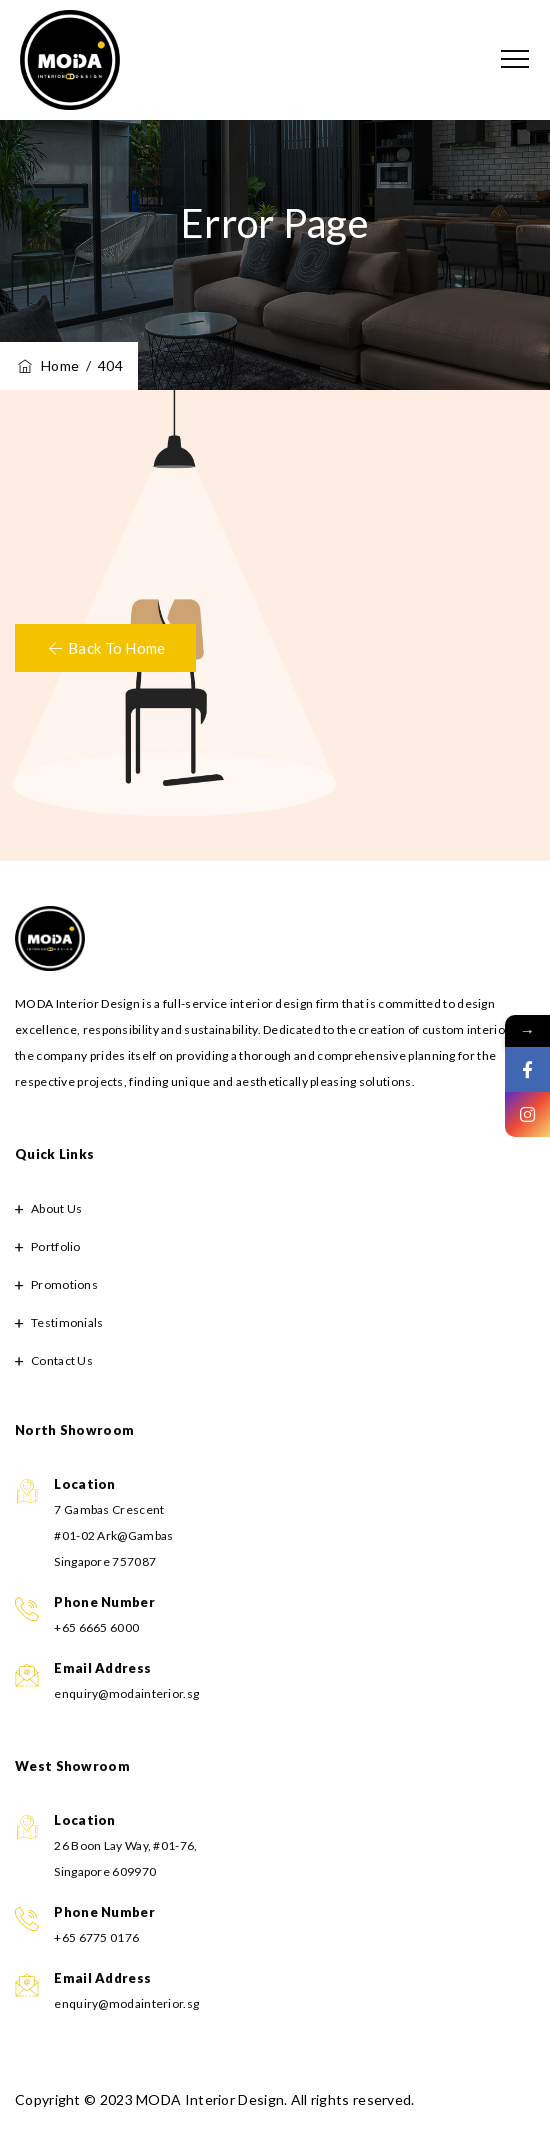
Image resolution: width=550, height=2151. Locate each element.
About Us (56, 1208)
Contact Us (62, 1360)
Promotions (64, 1284)
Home (47, 365)
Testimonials (67, 1322)
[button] (105, 648)
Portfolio (56, 1246)
